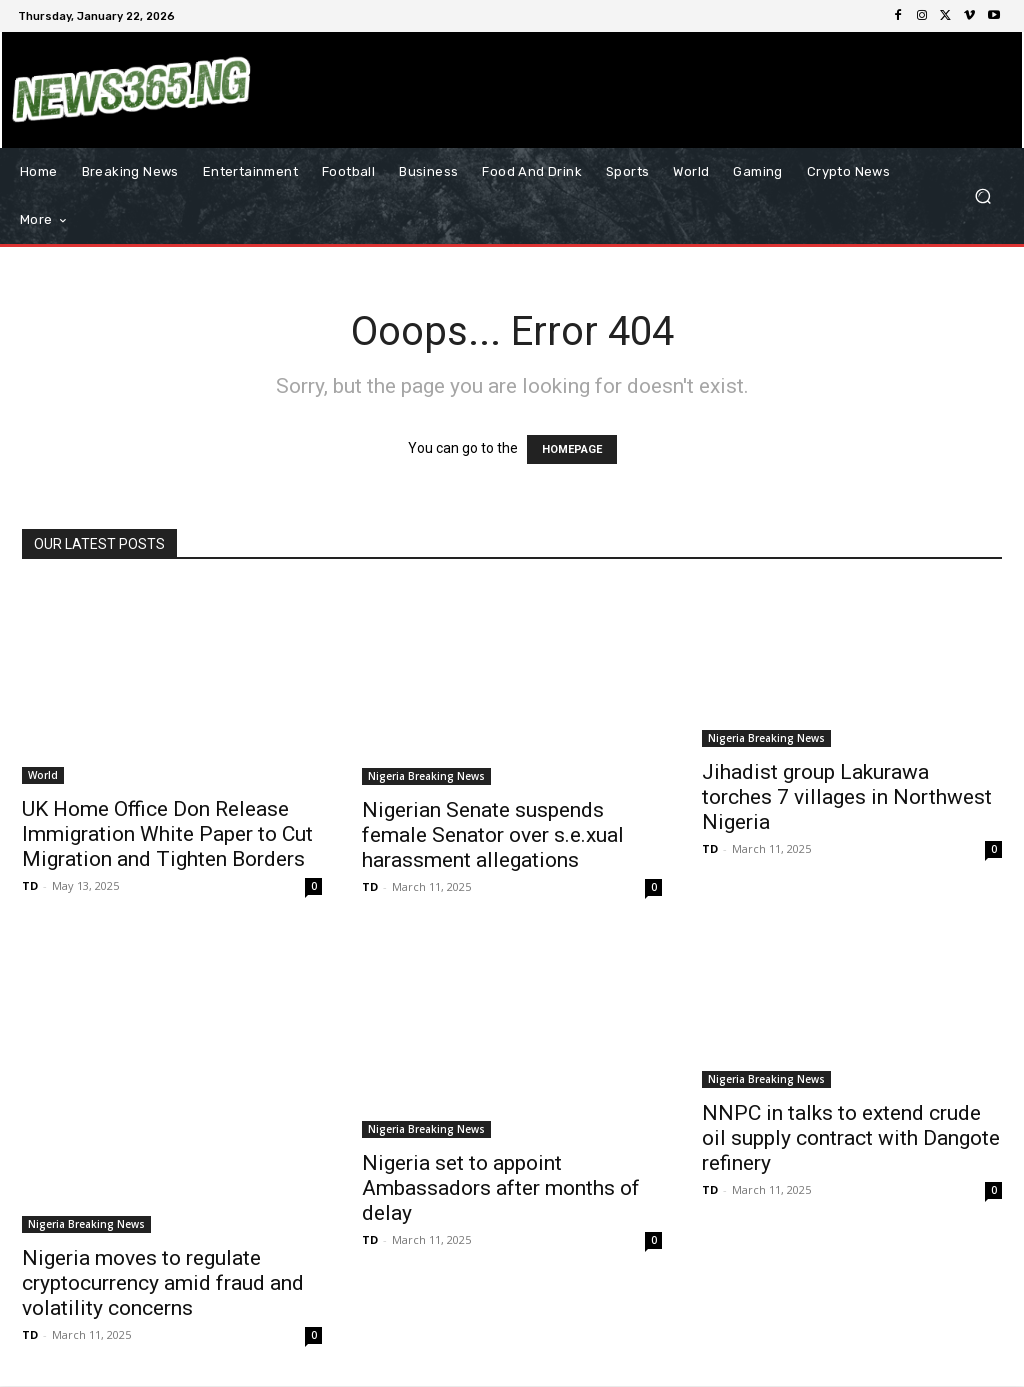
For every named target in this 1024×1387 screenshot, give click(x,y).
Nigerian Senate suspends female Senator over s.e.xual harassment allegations (493, 835)
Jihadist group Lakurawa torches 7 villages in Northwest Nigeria (847, 797)
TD (30, 885)
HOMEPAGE (572, 449)
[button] (982, 196)
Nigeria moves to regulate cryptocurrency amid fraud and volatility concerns (163, 1283)
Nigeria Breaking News (426, 776)
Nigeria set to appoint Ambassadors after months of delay (501, 1188)
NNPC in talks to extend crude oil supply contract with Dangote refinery (851, 1138)
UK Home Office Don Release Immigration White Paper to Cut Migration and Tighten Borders (167, 834)
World (43, 775)
